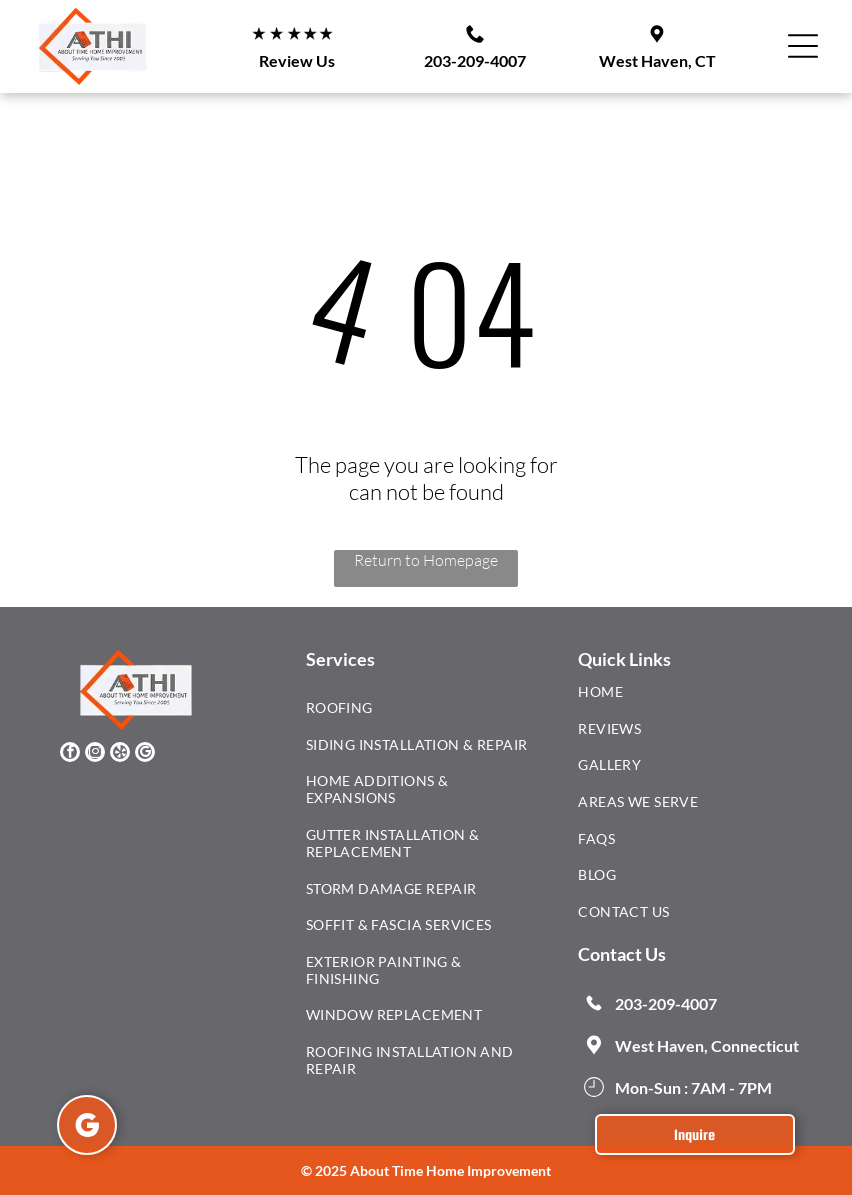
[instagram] (95, 754)
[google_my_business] (145, 754)
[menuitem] (419, 712)
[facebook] (70, 754)
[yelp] (120, 754)
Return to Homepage (426, 560)
